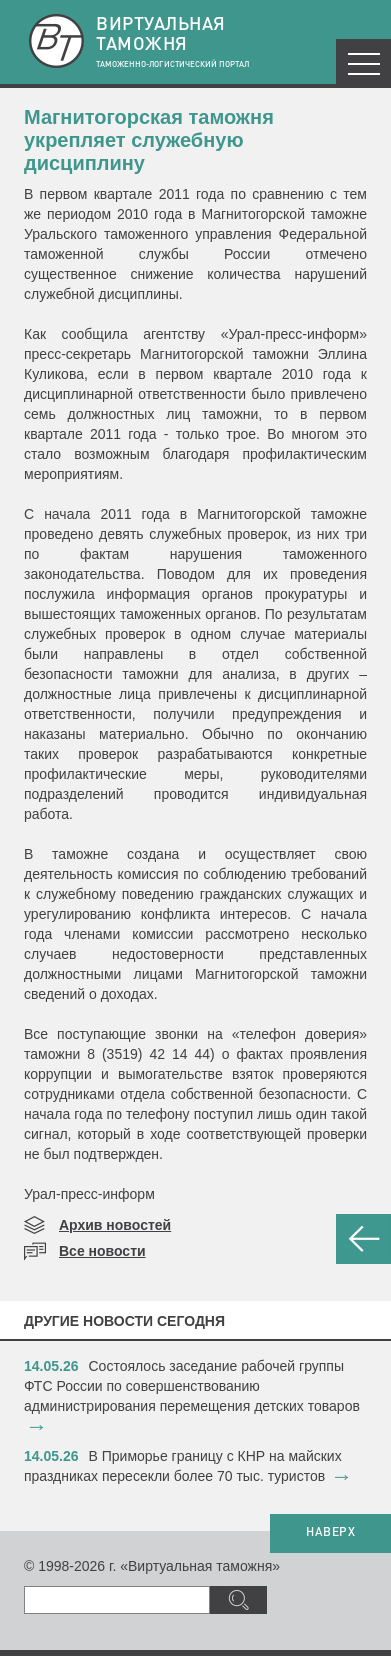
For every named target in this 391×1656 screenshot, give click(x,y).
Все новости (102, 1251)
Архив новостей (115, 1225)
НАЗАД (363, 1239)
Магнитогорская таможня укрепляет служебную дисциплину (149, 140)
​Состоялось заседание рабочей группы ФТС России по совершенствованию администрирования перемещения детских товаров (192, 1386)
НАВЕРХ (330, 1533)
